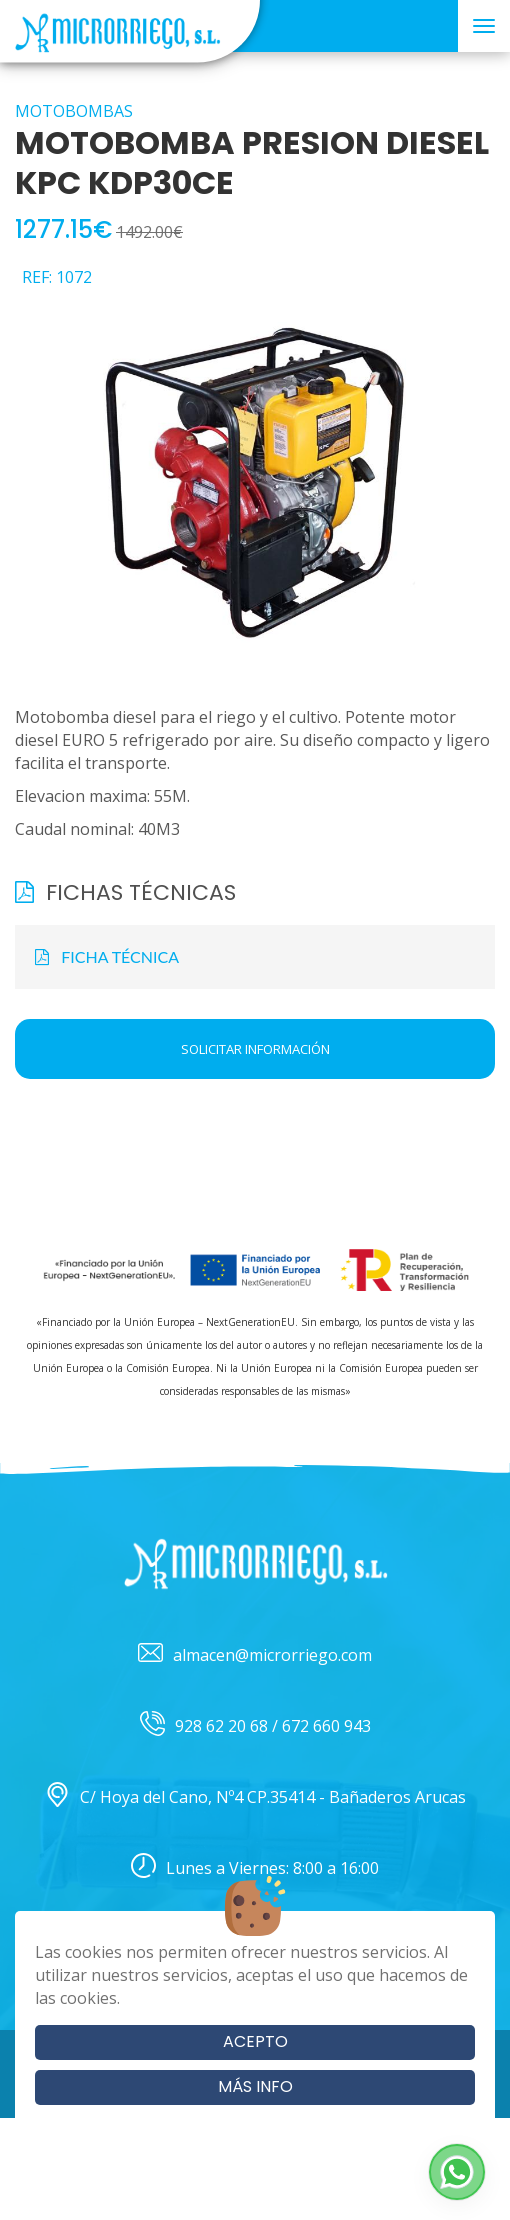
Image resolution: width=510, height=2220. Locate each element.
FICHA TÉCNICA (107, 956)
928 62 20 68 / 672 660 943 (255, 1726)
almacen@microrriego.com (255, 1655)
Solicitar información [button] (255, 1049)
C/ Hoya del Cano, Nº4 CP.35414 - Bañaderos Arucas (255, 1797)
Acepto (255, 2041)
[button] (457, 2172)
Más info (255, 2086)
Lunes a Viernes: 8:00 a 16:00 (255, 1868)
